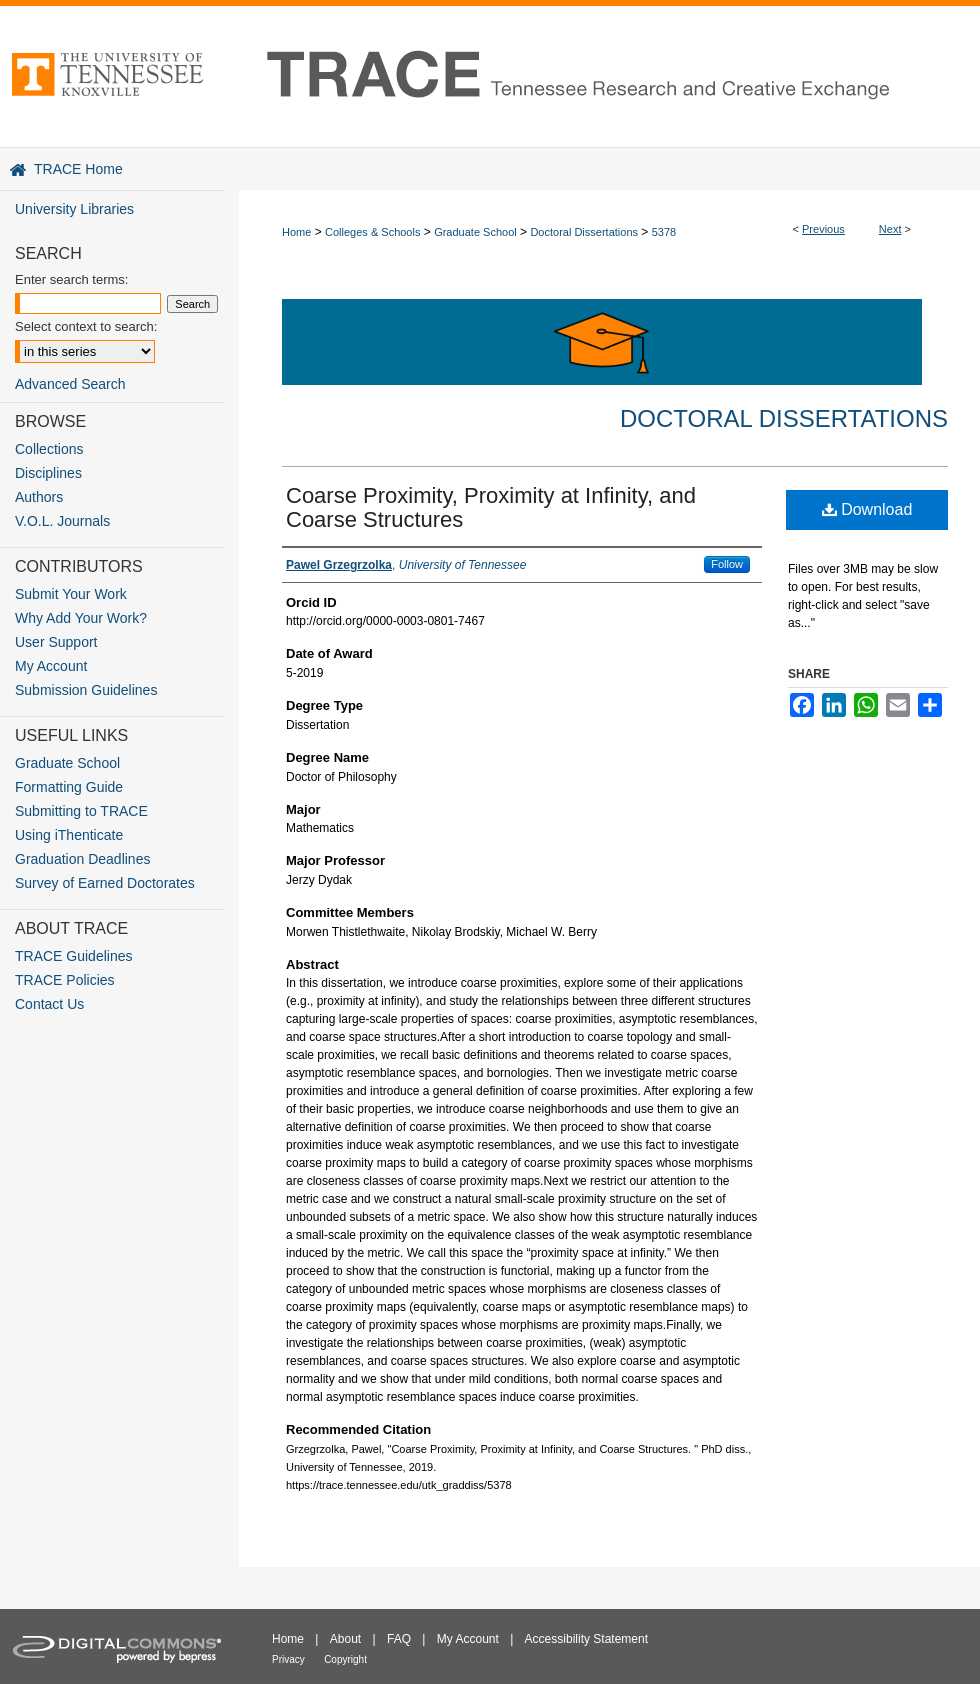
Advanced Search (70, 384)
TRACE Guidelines (74, 956)
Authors (39, 497)
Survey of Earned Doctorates (105, 883)
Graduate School (475, 232)
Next (890, 229)
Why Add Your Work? (81, 618)
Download (867, 509)
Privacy (288, 1659)
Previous (823, 229)
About (345, 1639)
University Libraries (74, 209)
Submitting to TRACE (81, 811)
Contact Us (49, 1004)
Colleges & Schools (372, 232)
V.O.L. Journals (62, 521)
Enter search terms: (71, 279)
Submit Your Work (71, 594)
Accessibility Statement (586, 1639)
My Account (51, 666)
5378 (664, 232)
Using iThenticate (69, 835)
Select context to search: (86, 326)
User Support (56, 642)
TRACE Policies (65, 980)
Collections (49, 449)
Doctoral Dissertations (584, 232)
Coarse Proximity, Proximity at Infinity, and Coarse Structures (491, 507)
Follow (727, 564)
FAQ (399, 1639)
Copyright (345, 1659)
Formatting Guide (69, 787)
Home (296, 232)
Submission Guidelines (86, 690)
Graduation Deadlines (82, 859)
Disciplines (48, 473)
